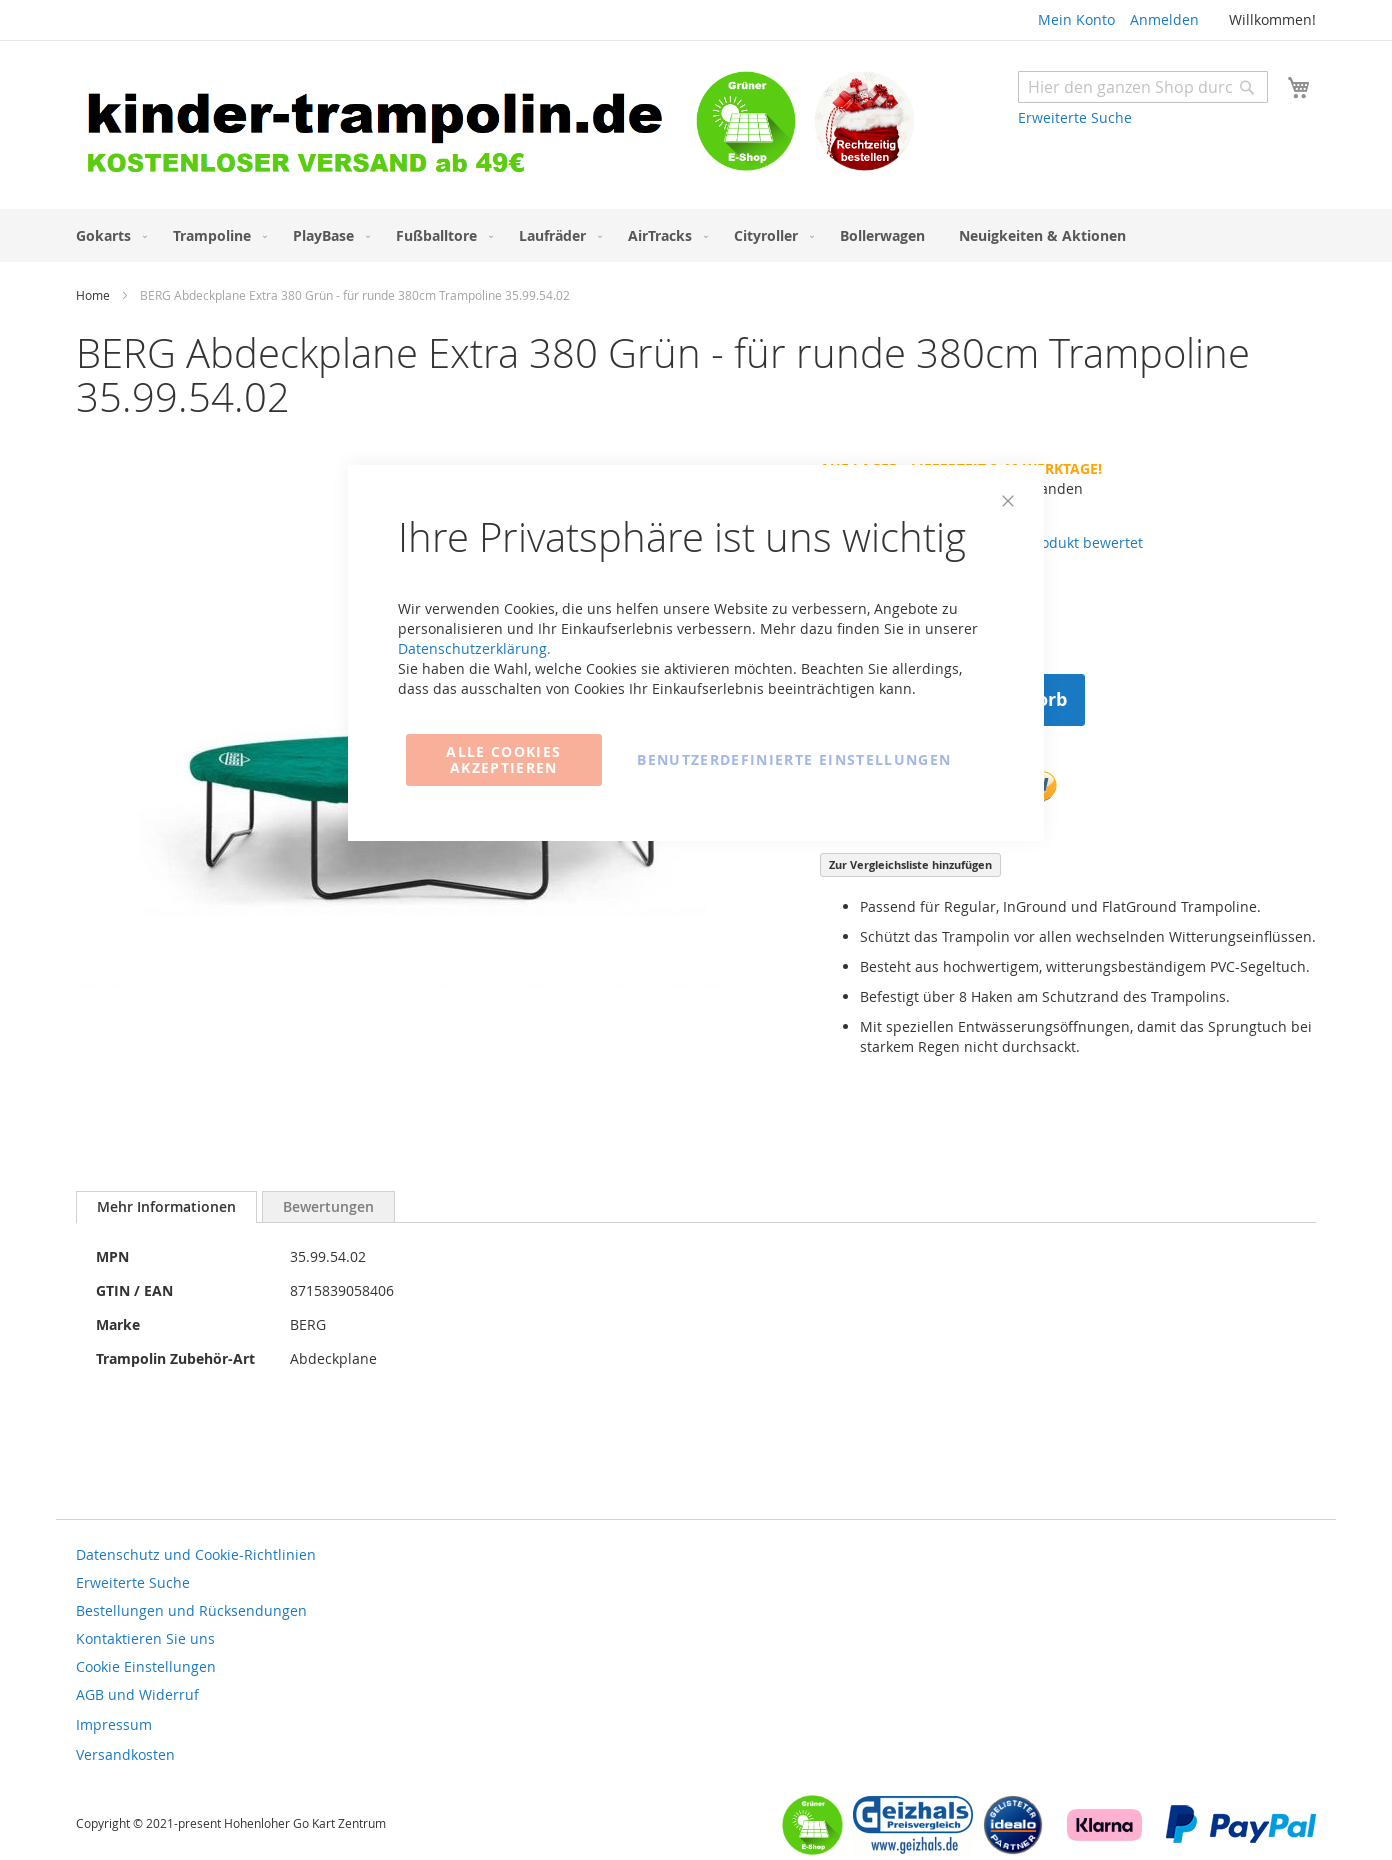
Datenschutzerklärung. (474, 648)
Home (93, 295)
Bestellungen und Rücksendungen (191, 1610)
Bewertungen (328, 1206)
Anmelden (1164, 19)
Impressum (114, 1724)
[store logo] (386, 127)
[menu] (696, 235)
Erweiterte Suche (1075, 117)
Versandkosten (125, 1754)
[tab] (166, 1207)
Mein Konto (1076, 19)
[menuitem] (107, 235)
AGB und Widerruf (137, 1694)
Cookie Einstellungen (146, 1666)
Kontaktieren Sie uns (145, 1638)
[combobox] (1143, 87)
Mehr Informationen (166, 1206)
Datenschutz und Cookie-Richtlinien (196, 1554)
